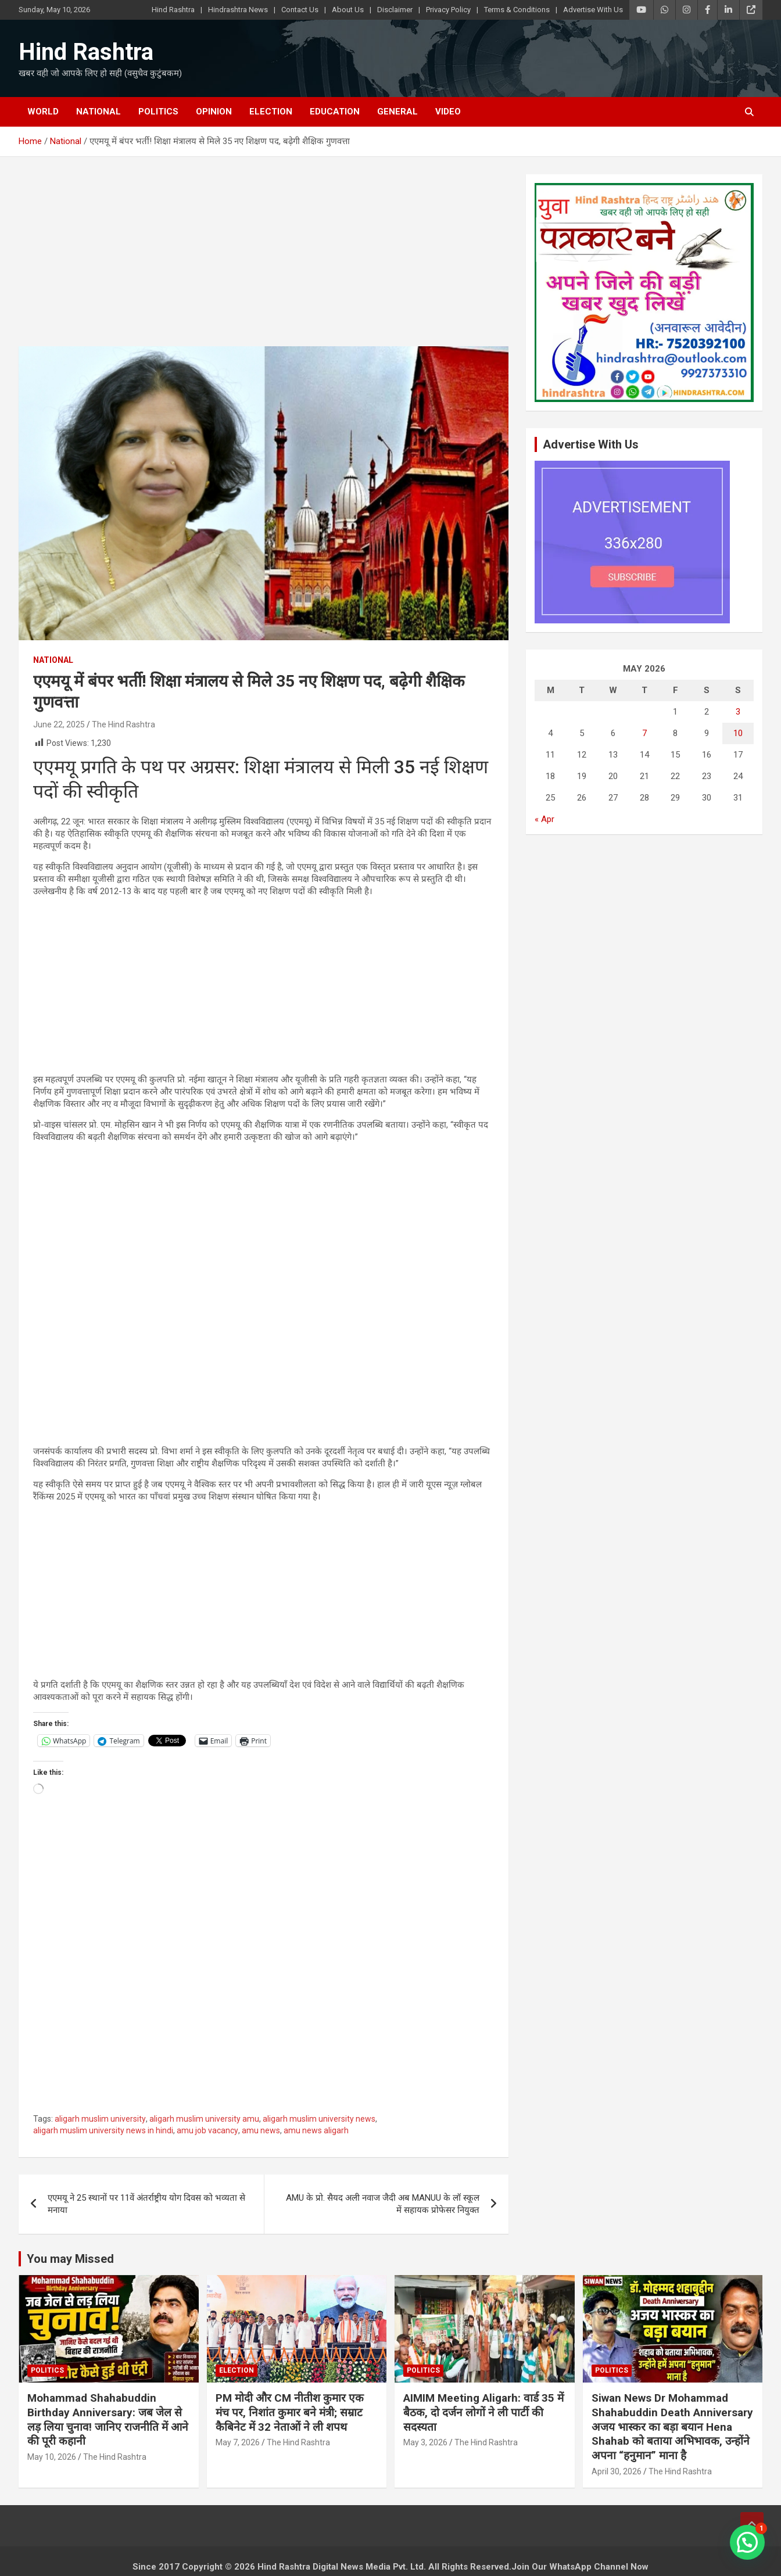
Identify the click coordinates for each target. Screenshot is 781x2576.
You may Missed (70, 2259)
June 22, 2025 (59, 724)
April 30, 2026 (617, 2471)
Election (270, 111)
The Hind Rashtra (123, 724)
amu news (261, 2130)
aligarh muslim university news (319, 2118)
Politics (158, 111)
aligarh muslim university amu (204, 2118)
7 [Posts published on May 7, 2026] (644, 733)
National (98, 111)
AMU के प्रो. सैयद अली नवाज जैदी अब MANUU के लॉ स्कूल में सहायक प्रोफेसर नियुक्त (382, 2204)
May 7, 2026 (238, 2442)
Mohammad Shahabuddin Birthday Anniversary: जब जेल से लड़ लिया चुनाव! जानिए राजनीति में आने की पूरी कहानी (107, 2419)
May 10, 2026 (51, 2457)
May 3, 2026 (425, 2442)
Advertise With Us (593, 9)
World (43, 111)
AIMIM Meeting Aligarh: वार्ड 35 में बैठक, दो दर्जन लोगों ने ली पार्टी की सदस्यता (483, 2412)
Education (335, 111)
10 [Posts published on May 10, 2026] (738, 733)
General (397, 111)
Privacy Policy (448, 9)
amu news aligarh (316, 2130)
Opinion (214, 111)
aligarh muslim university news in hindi (103, 2130)
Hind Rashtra (173, 9)
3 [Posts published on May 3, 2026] (738, 711)
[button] (747, 2542)
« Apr (544, 819)
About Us (348, 9)
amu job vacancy (207, 2130)
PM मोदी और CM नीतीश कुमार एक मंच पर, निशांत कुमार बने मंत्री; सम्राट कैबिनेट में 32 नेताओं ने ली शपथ (290, 2412)
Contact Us (299, 9)
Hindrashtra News (238, 9)
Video (448, 111)
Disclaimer (395, 9)
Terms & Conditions (517, 9)
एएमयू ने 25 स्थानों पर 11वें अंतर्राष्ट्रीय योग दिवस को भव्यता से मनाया (146, 2204)
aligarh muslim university (100, 2118)
